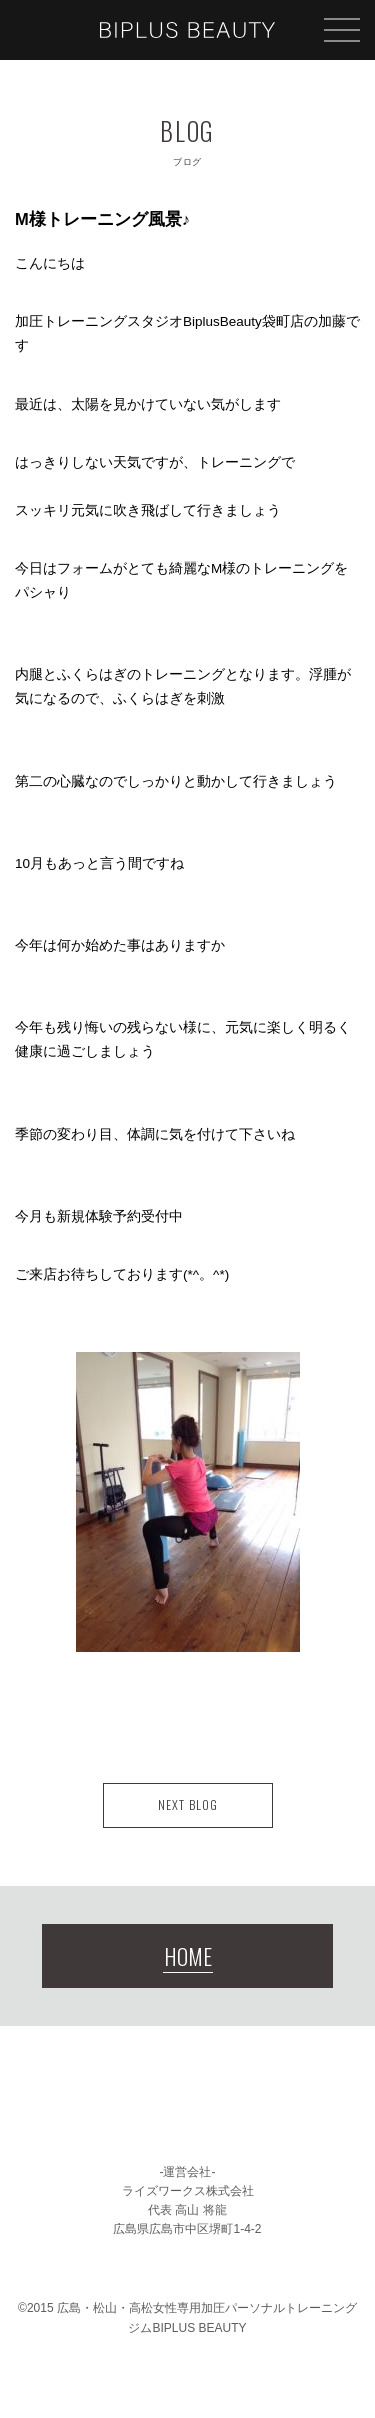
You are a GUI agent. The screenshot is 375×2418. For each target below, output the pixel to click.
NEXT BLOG (188, 1804)
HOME (188, 1956)
